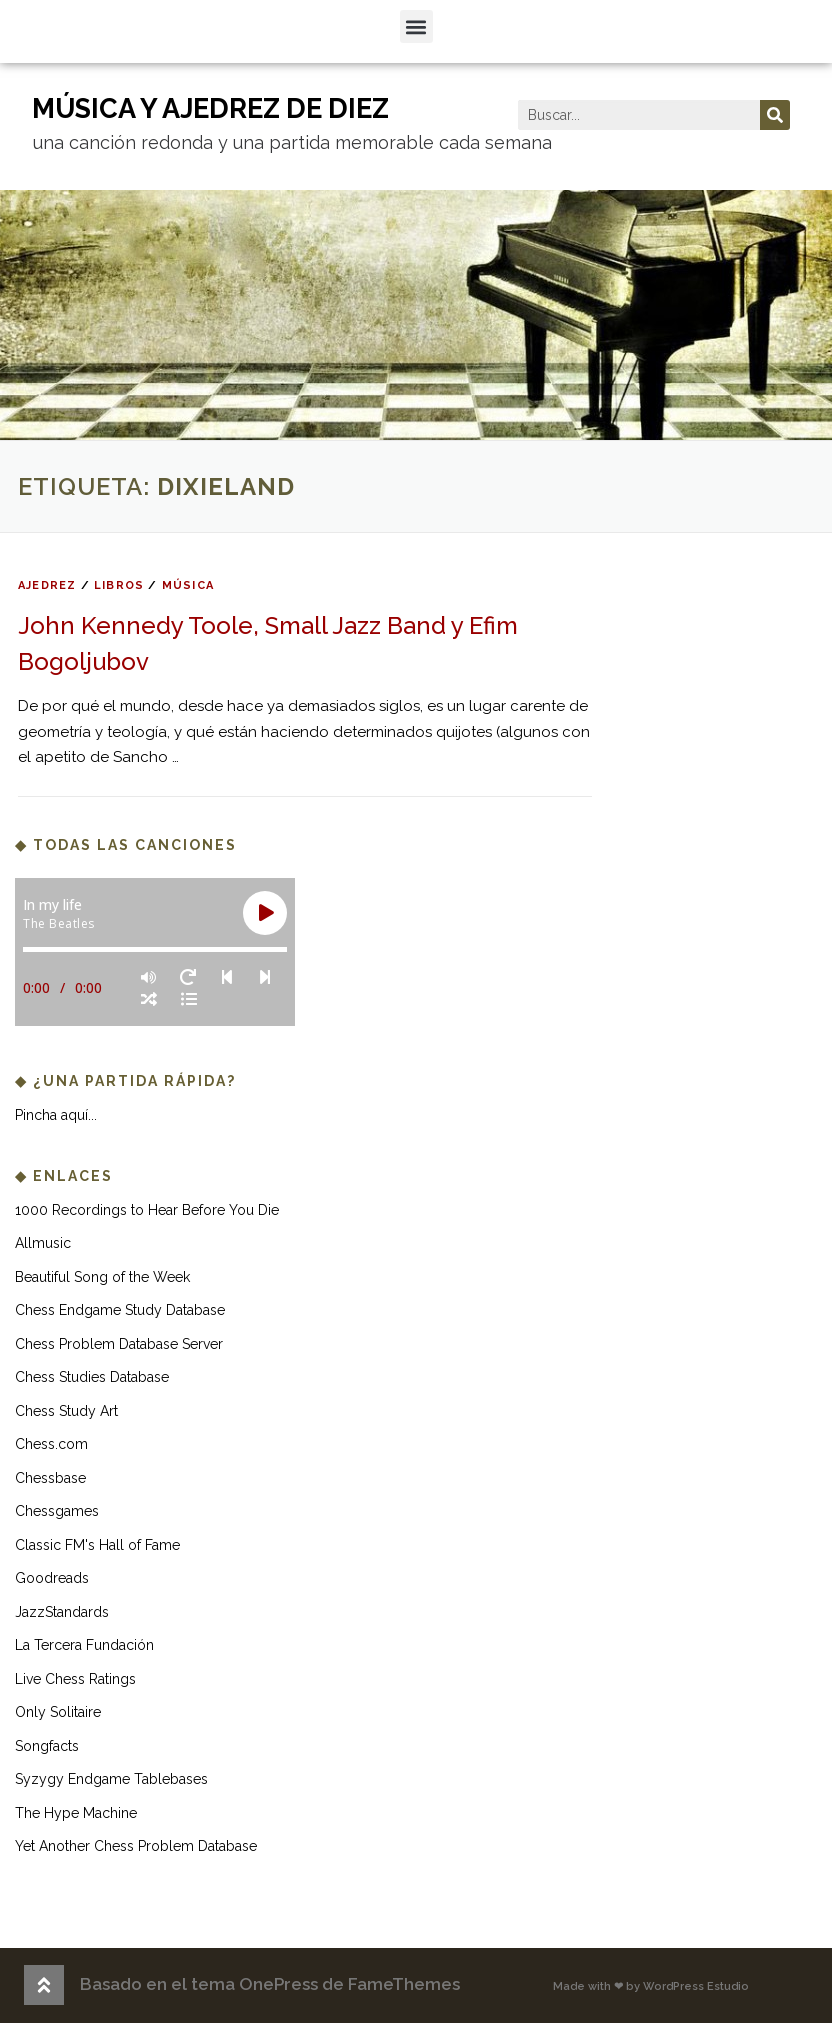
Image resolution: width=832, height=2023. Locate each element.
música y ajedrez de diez (210, 108)
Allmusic (43, 1243)
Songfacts (47, 1746)
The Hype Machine (76, 1813)
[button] (416, 26)
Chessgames (57, 1511)
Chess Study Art (66, 1411)
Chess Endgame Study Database (120, 1310)
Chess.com (51, 1444)
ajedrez (47, 585)
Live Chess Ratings (75, 1679)
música (188, 585)
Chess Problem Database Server (119, 1344)
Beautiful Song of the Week (102, 1277)
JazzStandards (62, 1612)
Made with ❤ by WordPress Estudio (651, 1986)
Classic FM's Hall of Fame (97, 1545)
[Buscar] (775, 115)
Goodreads (52, 1578)
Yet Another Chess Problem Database (136, 1846)
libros (119, 585)
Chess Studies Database (92, 1377)
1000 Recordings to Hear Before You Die (147, 1210)
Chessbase (50, 1478)
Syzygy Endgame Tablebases (111, 1779)
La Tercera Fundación (84, 1645)
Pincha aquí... (56, 1115)
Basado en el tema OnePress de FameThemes (270, 1984)
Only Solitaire (58, 1712)
